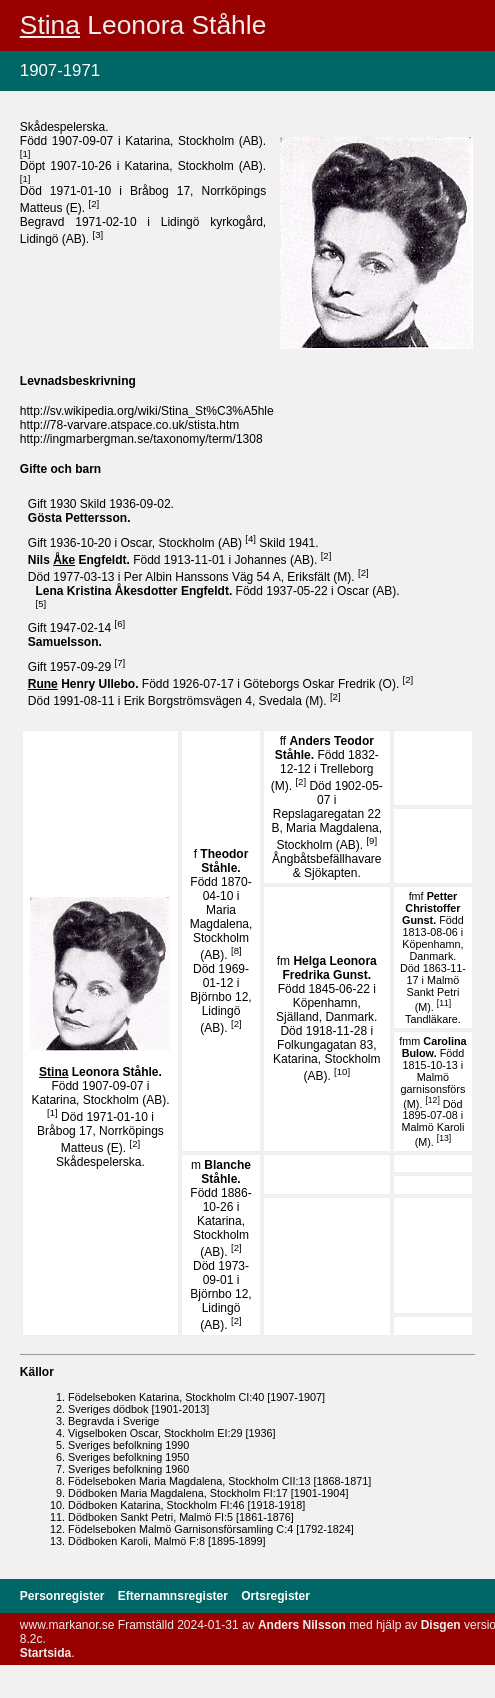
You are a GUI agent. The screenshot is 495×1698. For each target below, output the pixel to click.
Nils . (80, 560)
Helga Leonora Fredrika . (329, 968)
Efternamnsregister (174, 1596)
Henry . (85, 684)
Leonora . (100, 1072)
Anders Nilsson (302, 1625)
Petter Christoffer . (431, 908)
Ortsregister (275, 1596)
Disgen (441, 1625)
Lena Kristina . (136, 591)
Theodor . (224, 861)
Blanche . (226, 1172)
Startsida (45, 1653)
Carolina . (434, 1047)
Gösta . (79, 518)
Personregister (64, 1596)
